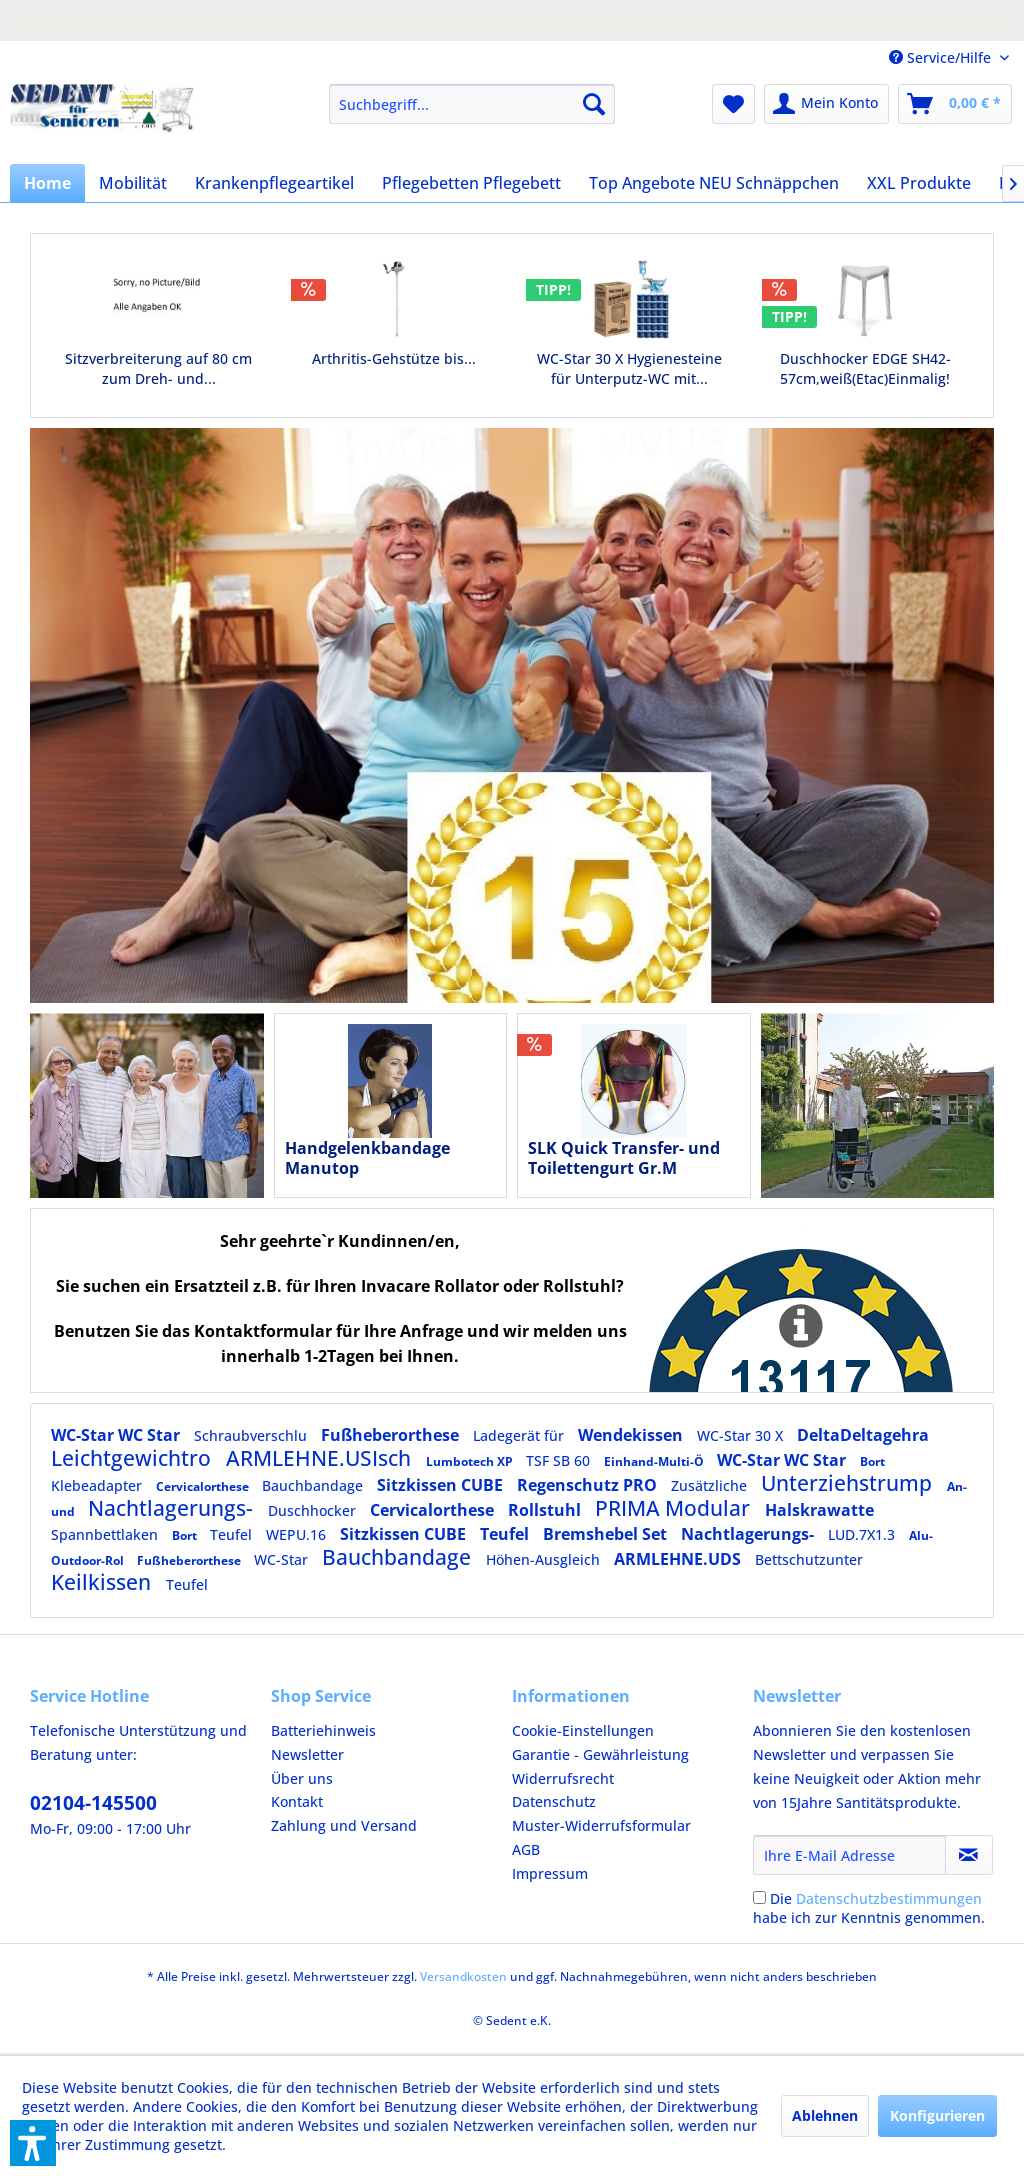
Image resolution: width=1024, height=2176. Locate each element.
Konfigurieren (937, 2115)
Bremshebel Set (607, 1534)
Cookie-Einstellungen (583, 1730)
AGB (526, 1849)
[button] (33, 2143)
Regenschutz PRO (589, 1485)
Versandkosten (463, 1976)
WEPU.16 (298, 1534)
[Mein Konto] (826, 104)
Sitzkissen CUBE (442, 1485)
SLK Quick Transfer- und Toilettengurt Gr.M (624, 1158)
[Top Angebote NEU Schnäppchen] (714, 183)
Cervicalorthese (204, 1486)
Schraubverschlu (252, 1435)
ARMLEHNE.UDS (679, 1559)
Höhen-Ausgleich (545, 1559)
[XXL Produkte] (919, 183)
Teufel (233, 1534)
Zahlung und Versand (344, 1825)
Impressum (550, 1873)
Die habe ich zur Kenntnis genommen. (869, 1908)
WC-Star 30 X (742, 1435)
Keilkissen (103, 1582)
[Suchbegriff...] (472, 104)
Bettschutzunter (809, 1559)
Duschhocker (314, 1510)
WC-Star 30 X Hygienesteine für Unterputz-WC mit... (629, 368)
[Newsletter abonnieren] (969, 1855)
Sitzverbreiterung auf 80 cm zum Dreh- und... (158, 368)
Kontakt (297, 1801)
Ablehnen (825, 2115)
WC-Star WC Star (117, 1435)
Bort (872, 1461)
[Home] (47, 183)
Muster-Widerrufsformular (601, 1825)
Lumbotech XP (471, 1461)
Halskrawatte (819, 1510)
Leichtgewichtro (133, 1458)
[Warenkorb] (955, 104)
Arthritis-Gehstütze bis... (394, 358)
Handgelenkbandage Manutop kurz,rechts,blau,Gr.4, (372, 1158)
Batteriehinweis (323, 1730)
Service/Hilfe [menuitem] (942, 57)
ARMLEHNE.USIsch (321, 1458)
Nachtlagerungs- (173, 1508)
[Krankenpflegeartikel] (274, 183)
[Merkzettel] (733, 104)
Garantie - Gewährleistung (600, 1754)
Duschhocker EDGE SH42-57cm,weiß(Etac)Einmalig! (865, 368)
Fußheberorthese (392, 1435)
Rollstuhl (546, 1510)
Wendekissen (632, 1435)
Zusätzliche (711, 1485)
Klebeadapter (98, 1485)
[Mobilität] (133, 183)
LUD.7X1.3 (863, 1534)
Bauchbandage (314, 1485)
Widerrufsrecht (563, 1778)
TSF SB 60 (560, 1460)
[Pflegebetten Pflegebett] (471, 183)
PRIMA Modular (675, 1508)
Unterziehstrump (849, 1483)
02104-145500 (93, 1803)
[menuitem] (472, 104)
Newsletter (307, 1754)
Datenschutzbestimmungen (889, 1898)
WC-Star (283, 1559)
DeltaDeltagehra (863, 1435)
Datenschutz (554, 1801)
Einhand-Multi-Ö (655, 1461)
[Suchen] (594, 104)
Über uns (302, 1778)
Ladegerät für (520, 1435)
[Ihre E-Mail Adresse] (849, 1855)
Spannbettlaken (106, 1534)
